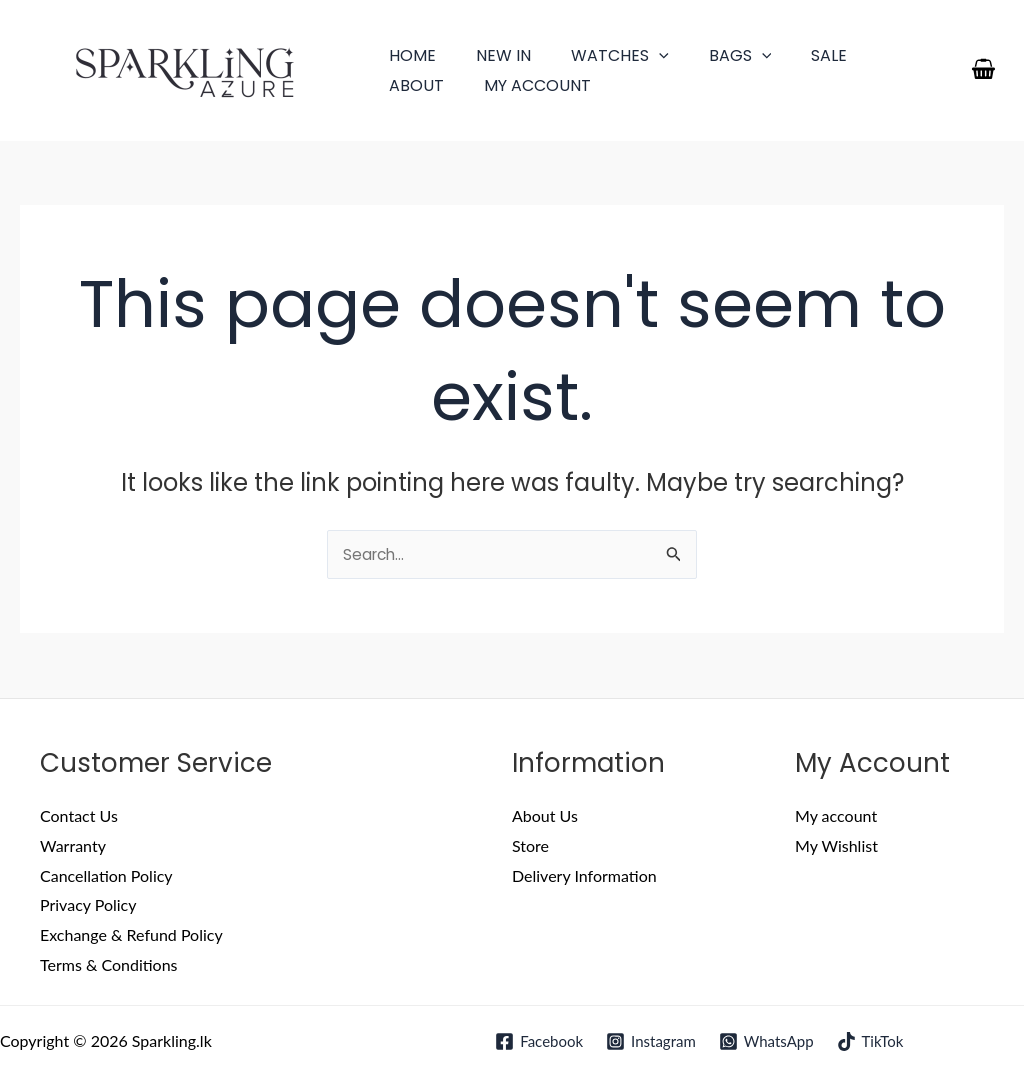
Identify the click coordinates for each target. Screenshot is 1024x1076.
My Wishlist (836, 846)
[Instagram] (651, 1041)
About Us (545, 816)
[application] (639, 55)
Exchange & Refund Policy (131, 935)
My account (438, 85)
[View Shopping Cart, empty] (983, 70)
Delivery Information (584, 875)
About (870, 55)
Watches (600, 55)
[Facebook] (538, 1041)
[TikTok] (871, 1041)
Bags (712, 55)
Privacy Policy (88, 905)
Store (530, 846)
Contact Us (79, 816)
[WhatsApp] (766, 1041)
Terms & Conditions (109, 965)
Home (408, 55)
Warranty (73, 846)
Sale (793, 55)
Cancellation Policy (106, 875)
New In (491, 55)
